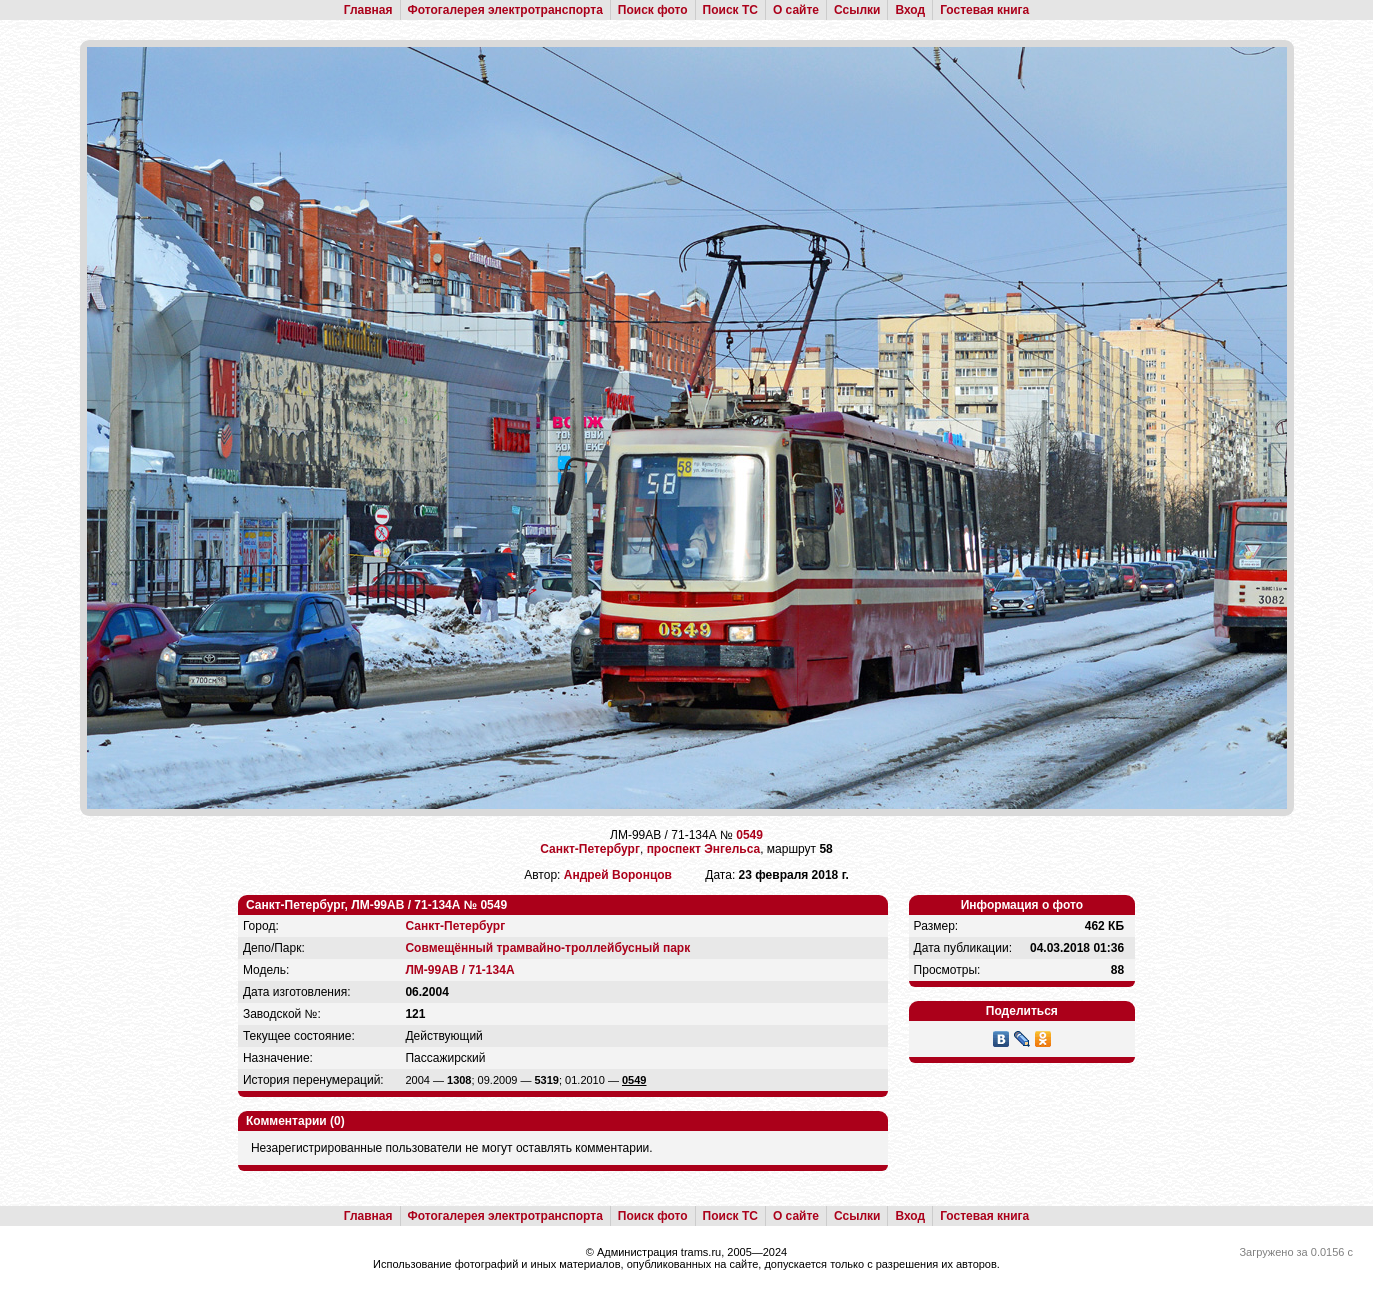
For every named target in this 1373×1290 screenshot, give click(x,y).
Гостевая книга (984, 10)
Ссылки (857, 10)
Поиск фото (653, 10)
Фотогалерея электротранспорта (505, 10)
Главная (368, 10)
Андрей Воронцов (618, 875)
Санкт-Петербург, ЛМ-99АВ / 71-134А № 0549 (376, 905)
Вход (910, 10)
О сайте (796, 10)
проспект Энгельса (704, 849)
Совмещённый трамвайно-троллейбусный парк (547, 948)
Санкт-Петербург (590, 849)
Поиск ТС (730, 10)
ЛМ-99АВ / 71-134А (459, 970)
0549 (749, 835)
